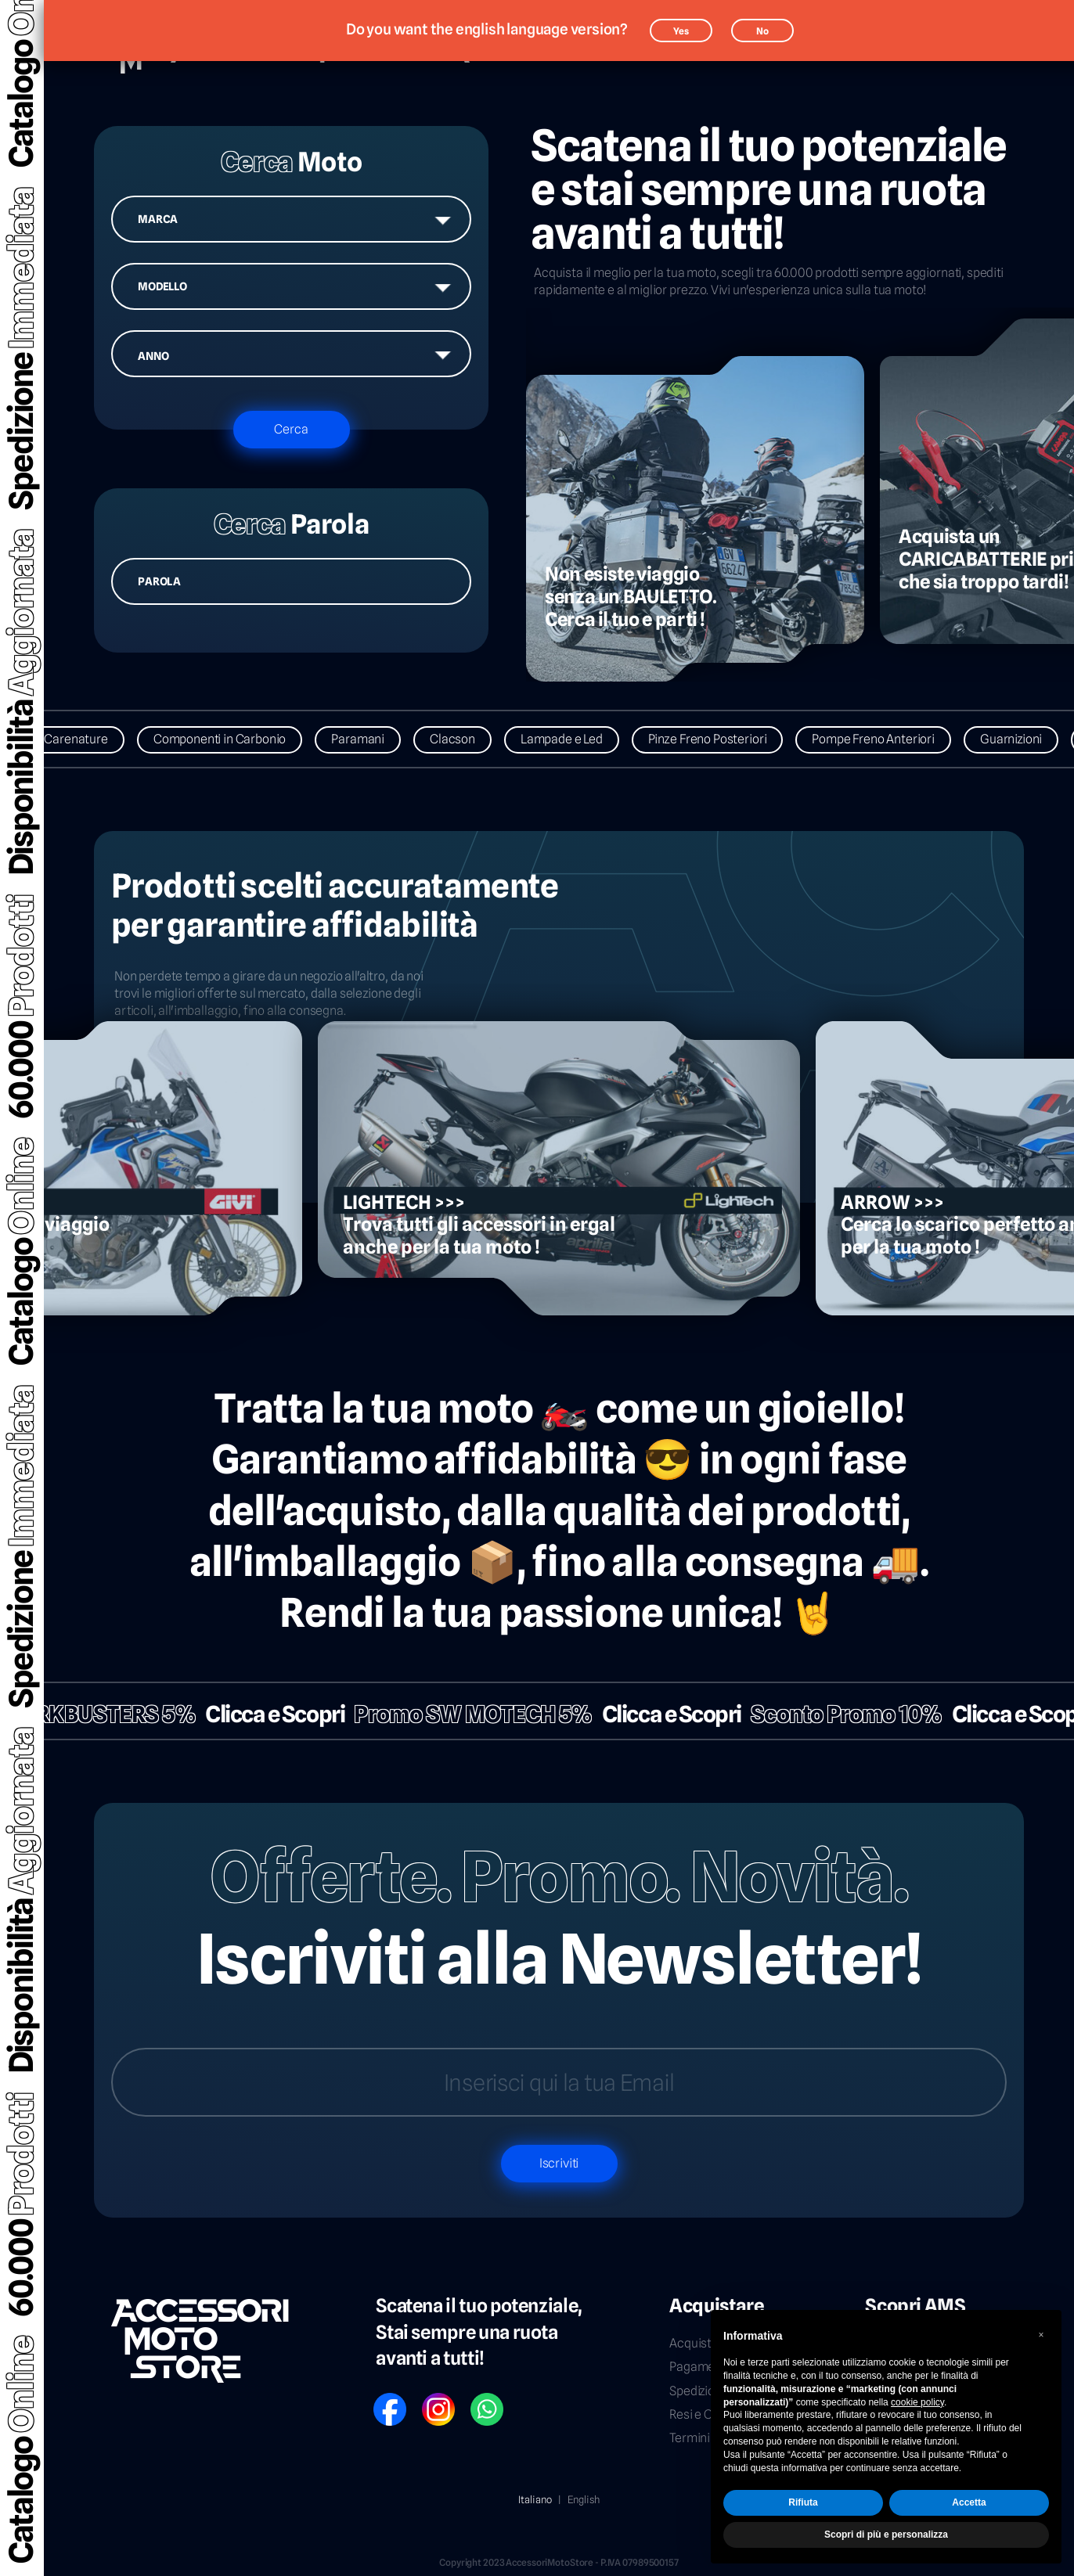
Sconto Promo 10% (831, 1714)
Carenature (91, 739)
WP (477, 2399)
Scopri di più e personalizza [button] (886, 2534)
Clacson (468, 739)
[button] (1041, 2335)
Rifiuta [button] (802, 2502)
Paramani (373, 739)
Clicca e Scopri (259, 1714)
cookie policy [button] (917, 2402)
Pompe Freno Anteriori (888, 739)
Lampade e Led (577, 739)
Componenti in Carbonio (235, 739)
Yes (681, 31)
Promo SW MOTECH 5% (457, 1714)
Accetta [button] (969, 2502)
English (584, 2499)
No (762, 31)
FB (378, 2399)
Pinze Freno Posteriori (723, 739)
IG (426, 2399)
